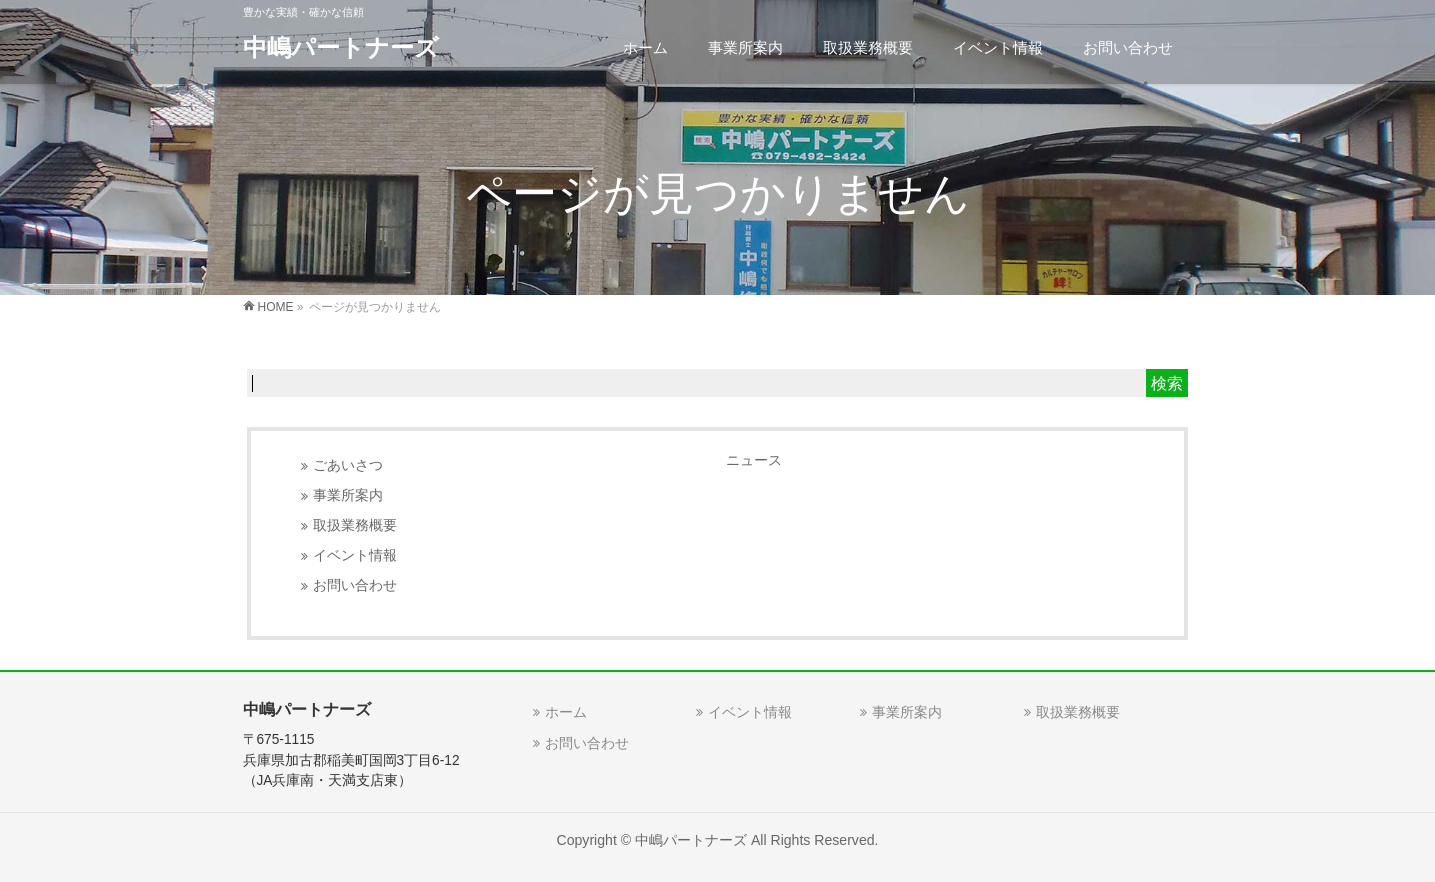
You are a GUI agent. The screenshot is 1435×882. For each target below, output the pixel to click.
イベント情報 (355, 555)
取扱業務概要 (355, 525)
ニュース (754, 460)
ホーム (566, 712)
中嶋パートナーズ (341, 47)
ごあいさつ (348, 465)
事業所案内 (348, 495)
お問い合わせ (355, 585)
